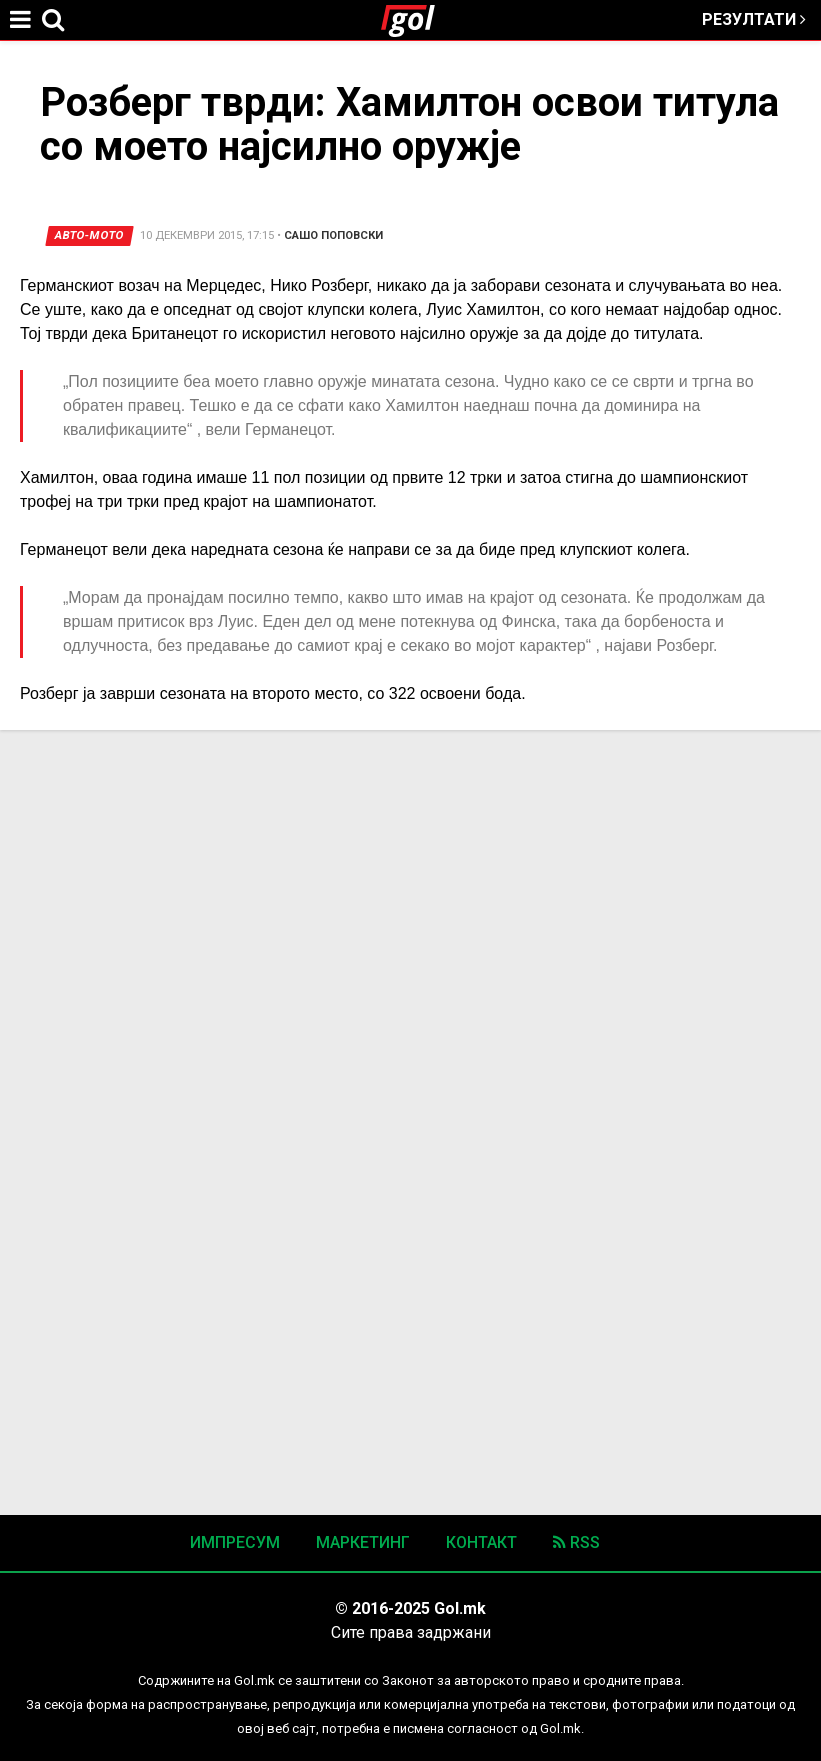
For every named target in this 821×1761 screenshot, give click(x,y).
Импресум (235, 1542)
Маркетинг (363, 1542)
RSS (576, 1542)
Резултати (754, 19)
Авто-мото (89, 235)
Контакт (481, 1542)
